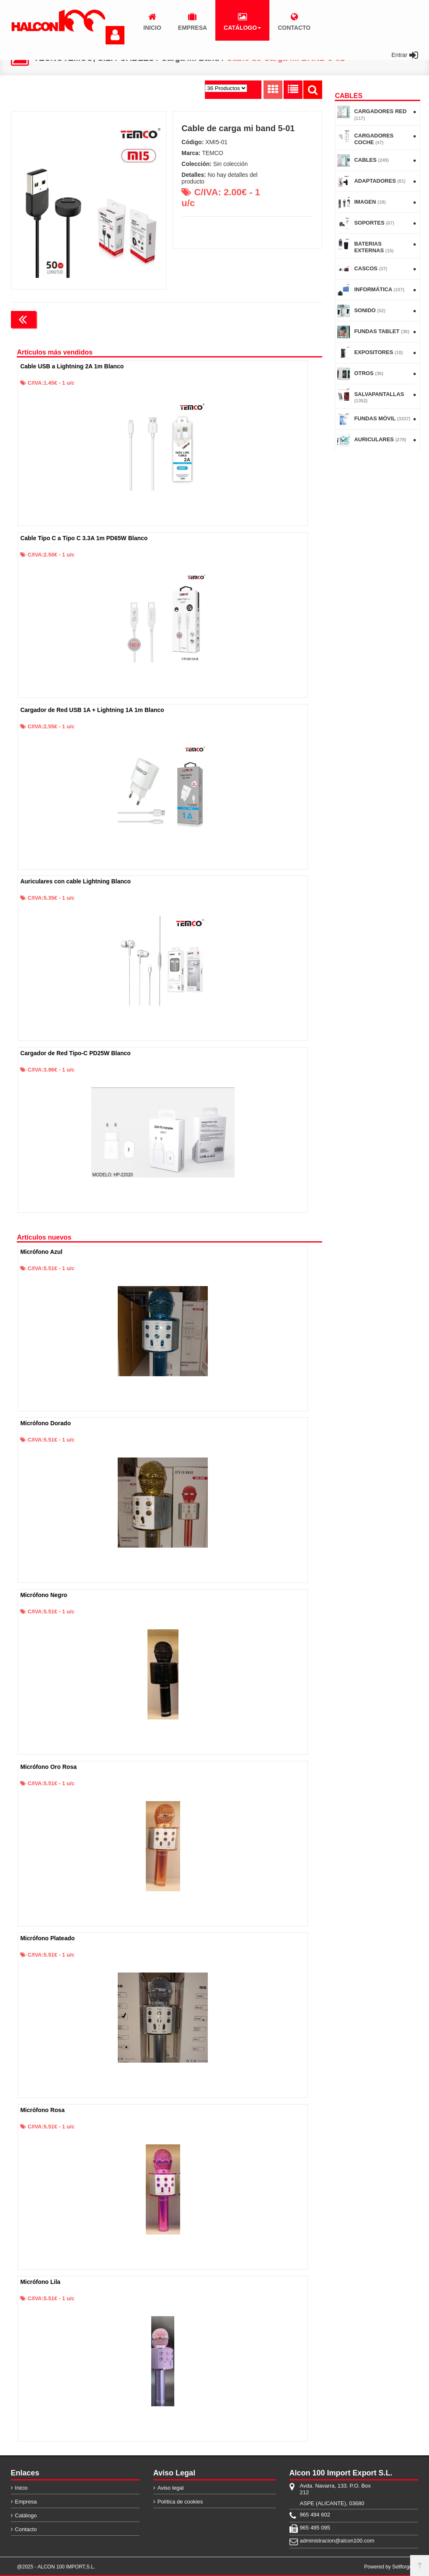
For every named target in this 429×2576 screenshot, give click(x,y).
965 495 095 (315, 2527)
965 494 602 (315, 2514)
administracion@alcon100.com (337, 2540)
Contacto (26, 2529)
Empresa (26, 2501)
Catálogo (26, 2515)
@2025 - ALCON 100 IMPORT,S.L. (56, 2566)
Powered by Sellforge (388, 2566)
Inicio (21, 2487)
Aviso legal (171, 2487)
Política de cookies (180, 2501)
